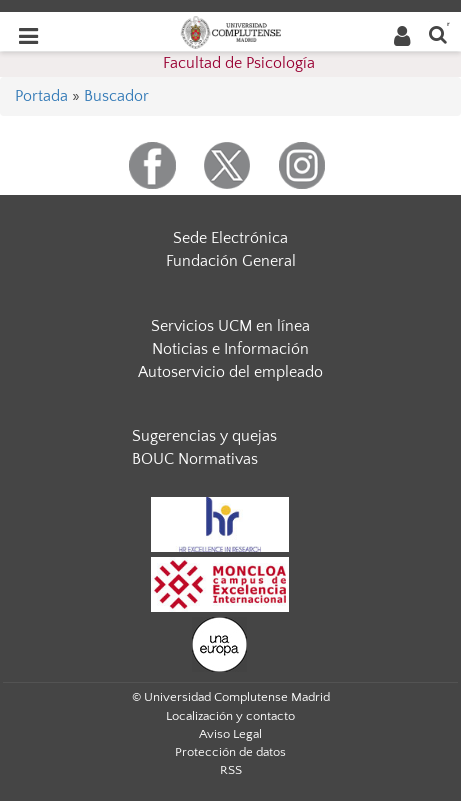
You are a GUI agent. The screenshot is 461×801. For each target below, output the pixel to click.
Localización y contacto (230, 716)
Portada (41, 96)
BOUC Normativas (195, 459)
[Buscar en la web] (438, 33)
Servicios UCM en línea (230, 326)
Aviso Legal (230, 734)
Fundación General (231, 261)
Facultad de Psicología (239, 63)
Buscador (116, 96)
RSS (231, 770)
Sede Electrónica (230, 238)
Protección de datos (230, 752)
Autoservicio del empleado (230, 372)
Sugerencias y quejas (204, 436)
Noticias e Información (230, 349)
